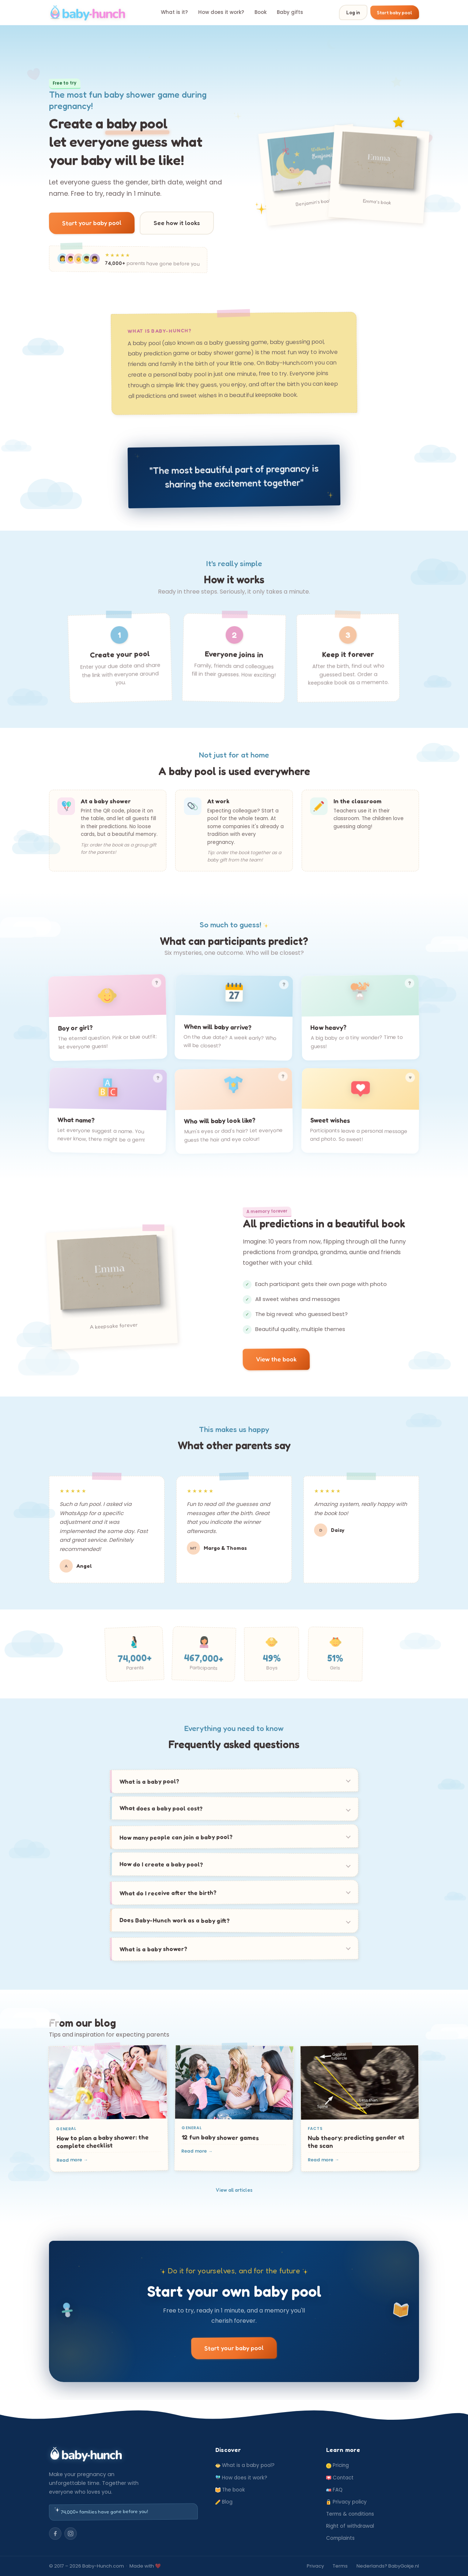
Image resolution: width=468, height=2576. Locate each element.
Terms (340, 2566)
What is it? (174, 12)
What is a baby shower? (154, 1949)
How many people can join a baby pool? (176, 1837)
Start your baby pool (91, 223)
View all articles (234, 2190)
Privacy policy (346, 2501)
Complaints (340, 2538)
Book (260, 12)
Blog (224, 2501)
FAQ (334, 2489)
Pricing (337, 2465)
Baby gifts (290, 12)
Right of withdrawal (350, 2526)
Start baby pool (394, 12)
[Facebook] (55, 2533)
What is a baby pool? (150, 1781)
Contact (340, 2477)
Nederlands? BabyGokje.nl (387, 2566)
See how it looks (177, 223)
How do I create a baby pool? (161, 1864)
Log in (353, 12)
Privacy (315, 2566)
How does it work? (221, 12)
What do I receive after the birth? (168, 1893)
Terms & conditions (350, 2513)
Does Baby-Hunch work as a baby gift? (175, 1920)
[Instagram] (70, 2533)
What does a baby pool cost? (161, 1808)
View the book (276, 1359)
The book (230, 2489)
